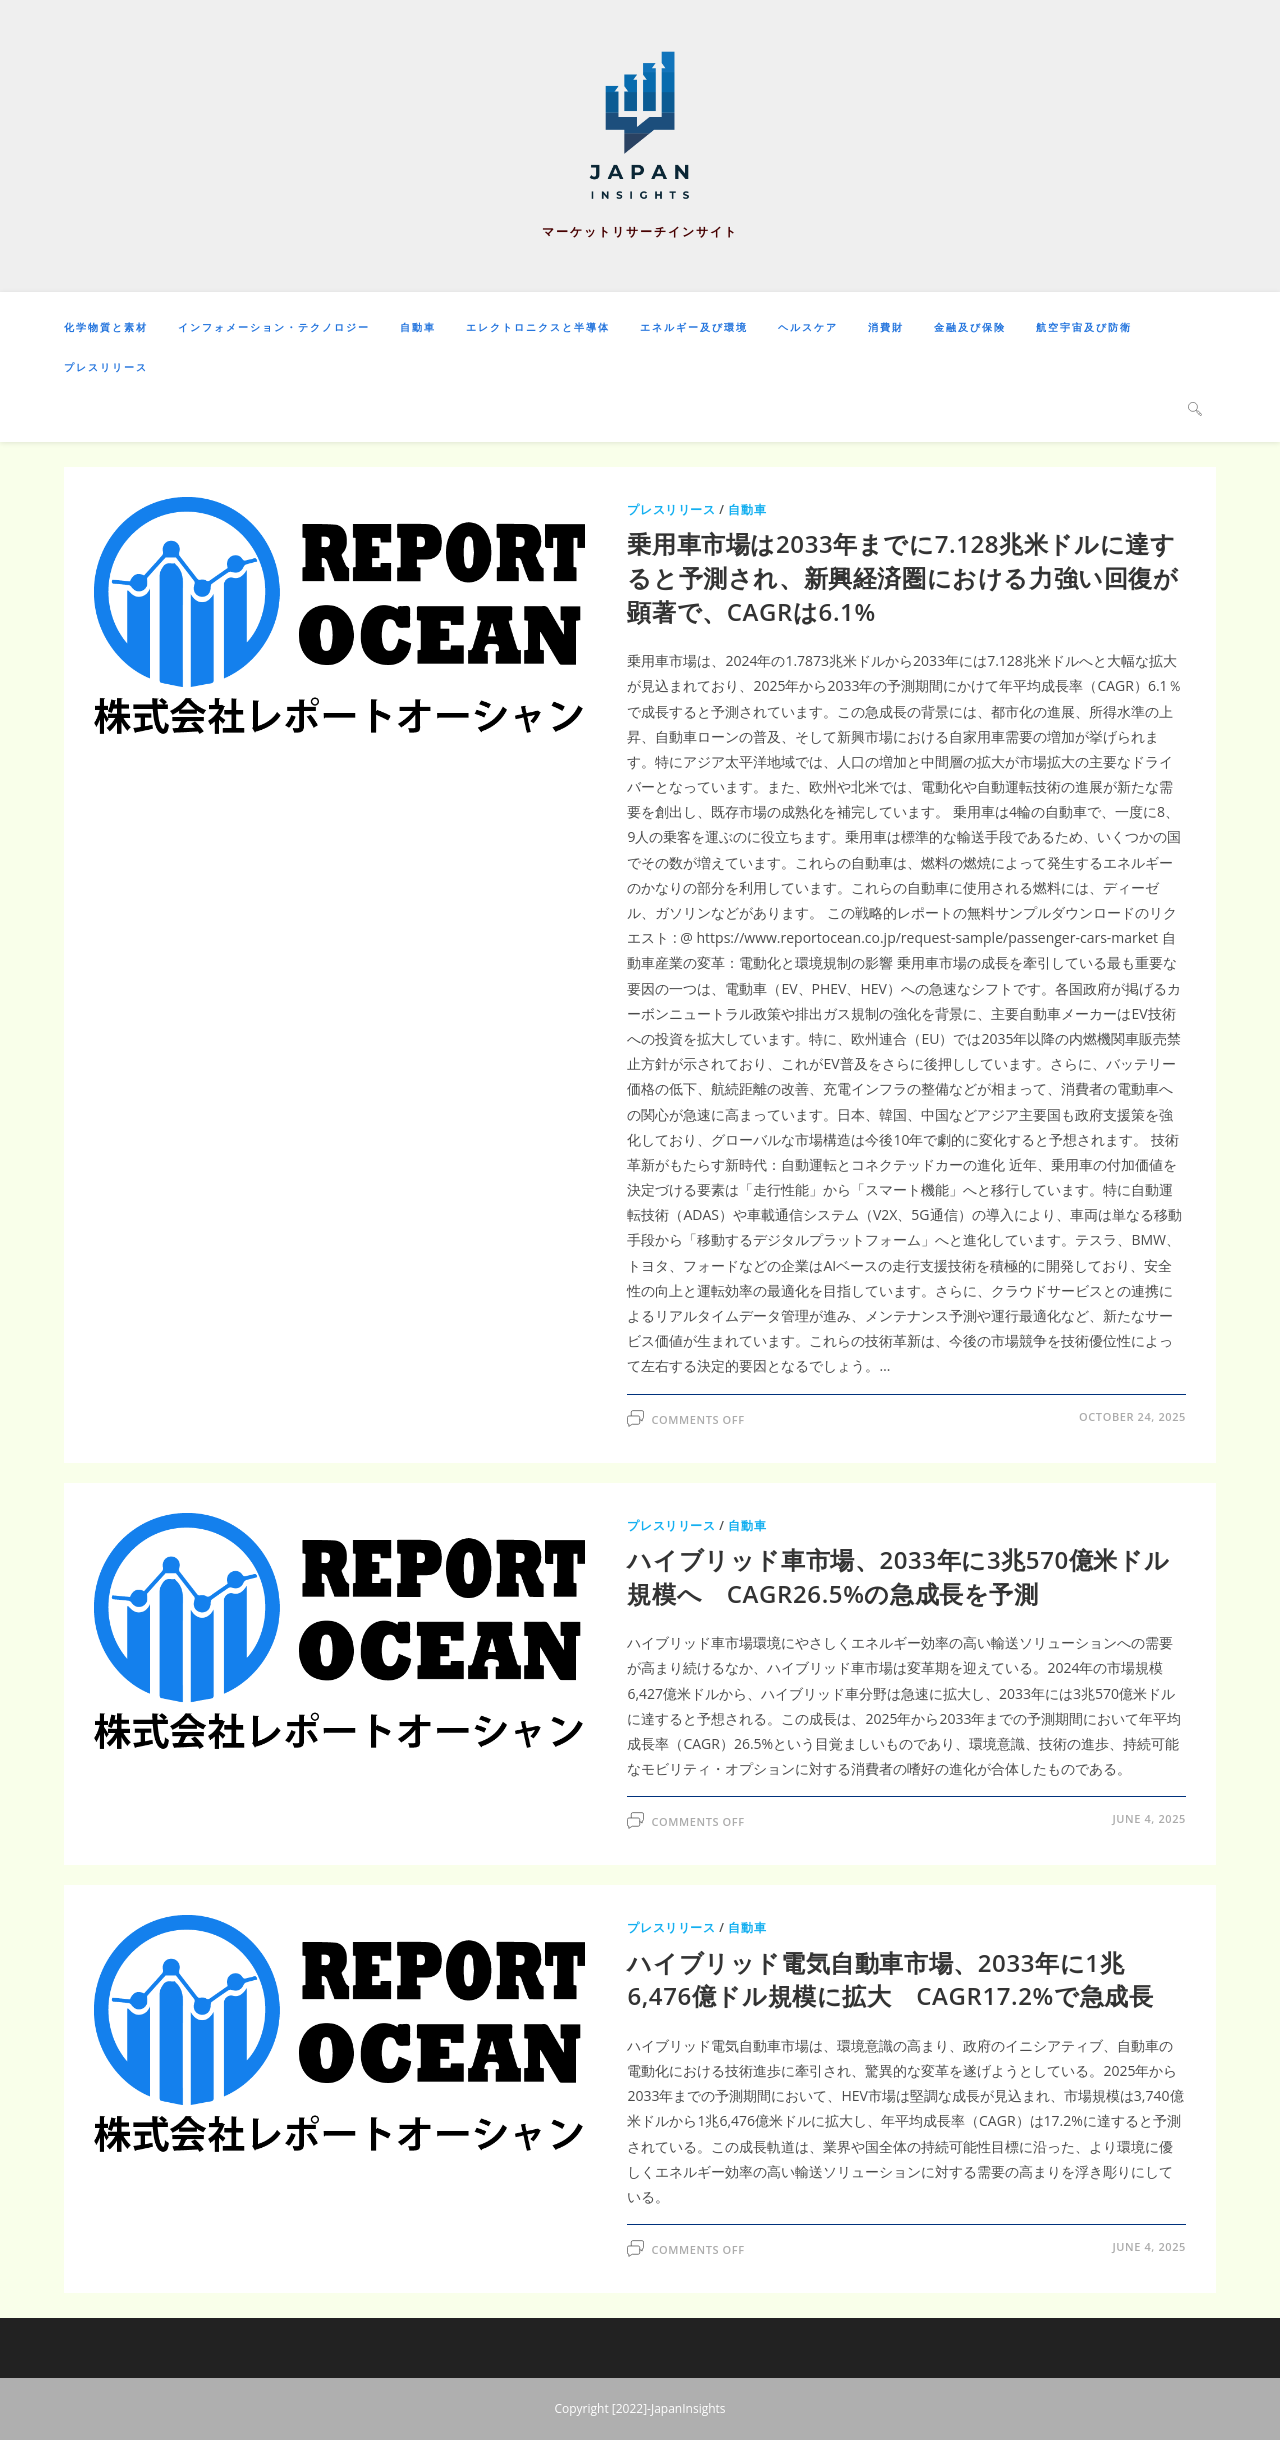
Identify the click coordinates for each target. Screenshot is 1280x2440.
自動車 (747, 509)
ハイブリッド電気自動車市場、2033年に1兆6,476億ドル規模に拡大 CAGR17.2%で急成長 (890, 1979)
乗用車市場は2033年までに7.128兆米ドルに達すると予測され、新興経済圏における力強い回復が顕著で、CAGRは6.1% (902, 577)
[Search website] (1195, 408)
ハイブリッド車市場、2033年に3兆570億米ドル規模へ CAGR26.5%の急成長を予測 (898, 1576)
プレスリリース (671, 509)
